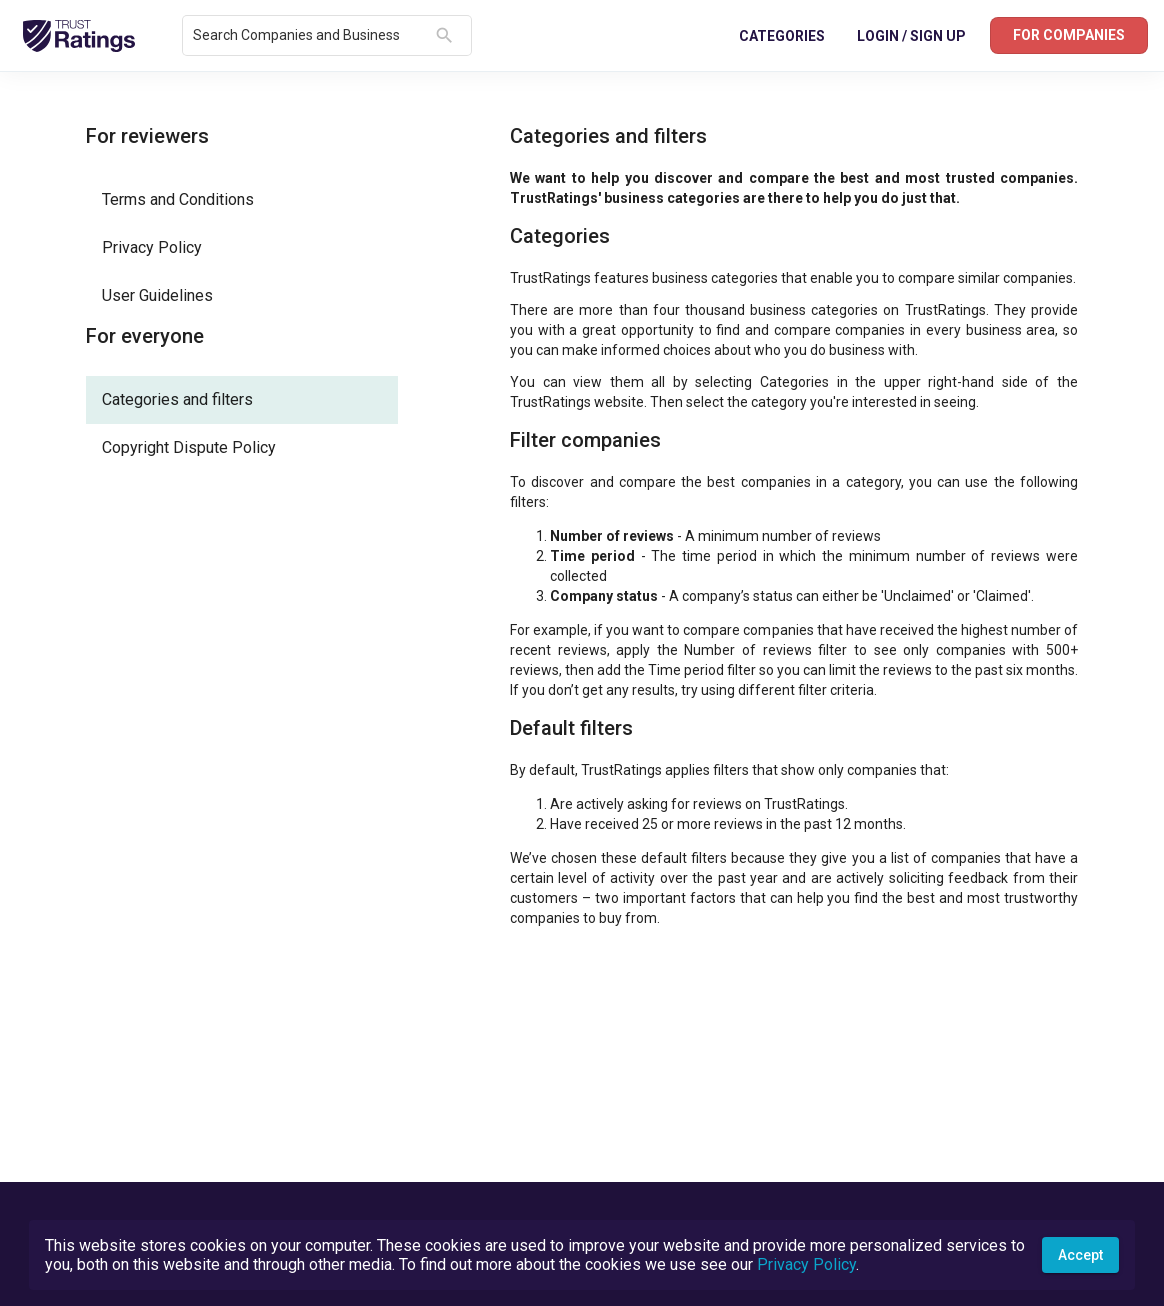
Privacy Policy (806, 1264)
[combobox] (310, 36)
